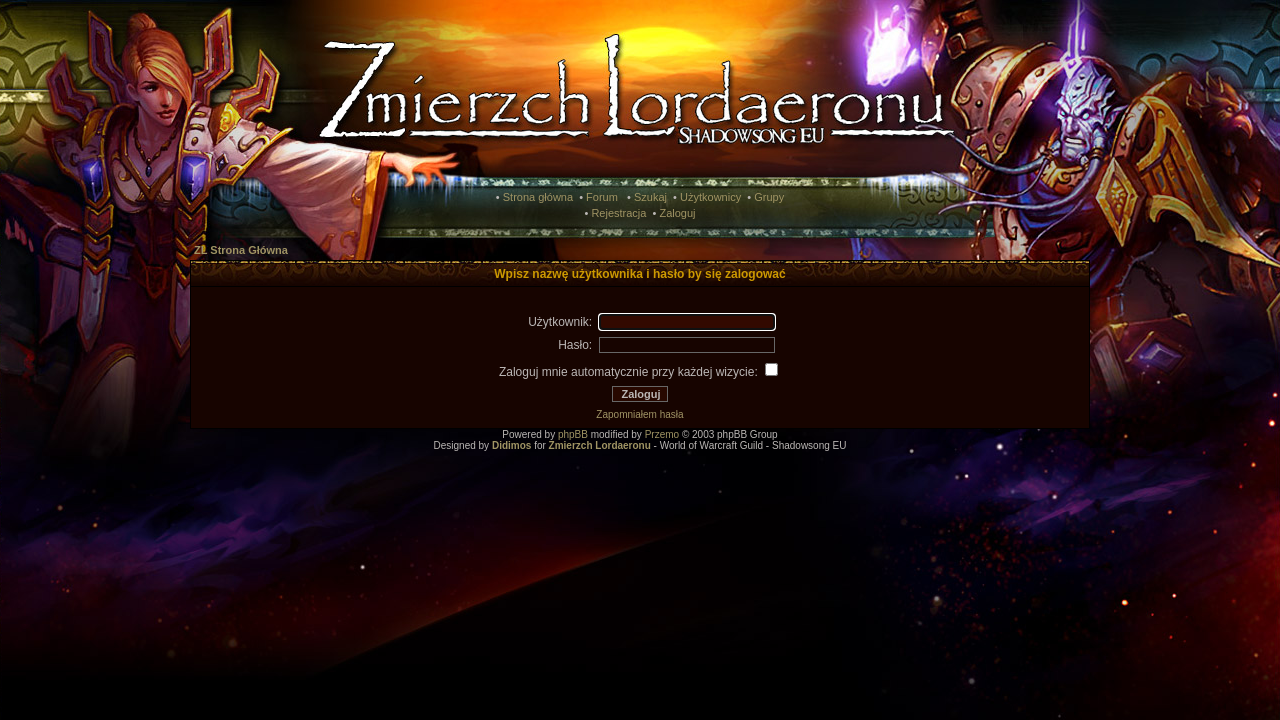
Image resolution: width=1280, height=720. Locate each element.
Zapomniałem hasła (639, 414)
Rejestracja (618, 213)
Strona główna (538, 197)
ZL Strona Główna (241, 250)
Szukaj (650, 197)
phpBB (573, 434)
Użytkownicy (710, 197)
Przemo (662, 434)
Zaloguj (677, 213)
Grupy (769, 197)
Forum (602, 197)
